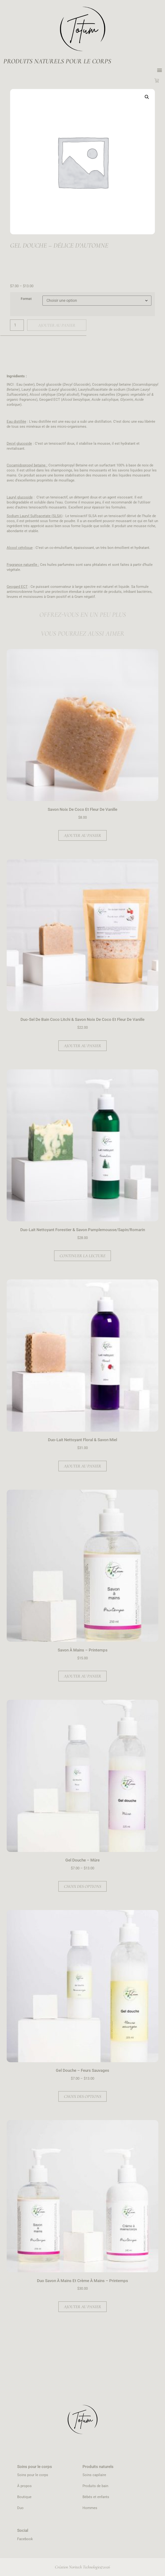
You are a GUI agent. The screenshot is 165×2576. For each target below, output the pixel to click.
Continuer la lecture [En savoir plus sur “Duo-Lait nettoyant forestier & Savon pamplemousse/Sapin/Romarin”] (82, 1255)
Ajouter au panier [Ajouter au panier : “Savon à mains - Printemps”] (82, 1676)
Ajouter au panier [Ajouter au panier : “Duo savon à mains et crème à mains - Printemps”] (82, 2306)
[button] (159, 70)
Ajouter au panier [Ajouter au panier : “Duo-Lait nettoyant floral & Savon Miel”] (82, 1466)
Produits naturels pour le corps (57, 61)
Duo (20, 2508)
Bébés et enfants (95, 2497)
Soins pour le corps (32, 2475)
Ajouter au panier (56, 325)
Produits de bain (95, 2486)
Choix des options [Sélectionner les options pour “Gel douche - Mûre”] (82, 1886)
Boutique (24, 2497)
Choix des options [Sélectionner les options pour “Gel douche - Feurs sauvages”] (82, 2096)
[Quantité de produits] (17, 325)
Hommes (89, 2508)
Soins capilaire (94, 2475)
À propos (24, 2486)
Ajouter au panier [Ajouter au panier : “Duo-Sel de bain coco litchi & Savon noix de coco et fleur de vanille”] (82, 1045)
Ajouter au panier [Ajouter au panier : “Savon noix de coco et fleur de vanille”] (82, 835)
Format (26, 299)
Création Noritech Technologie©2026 (82, 2567)
